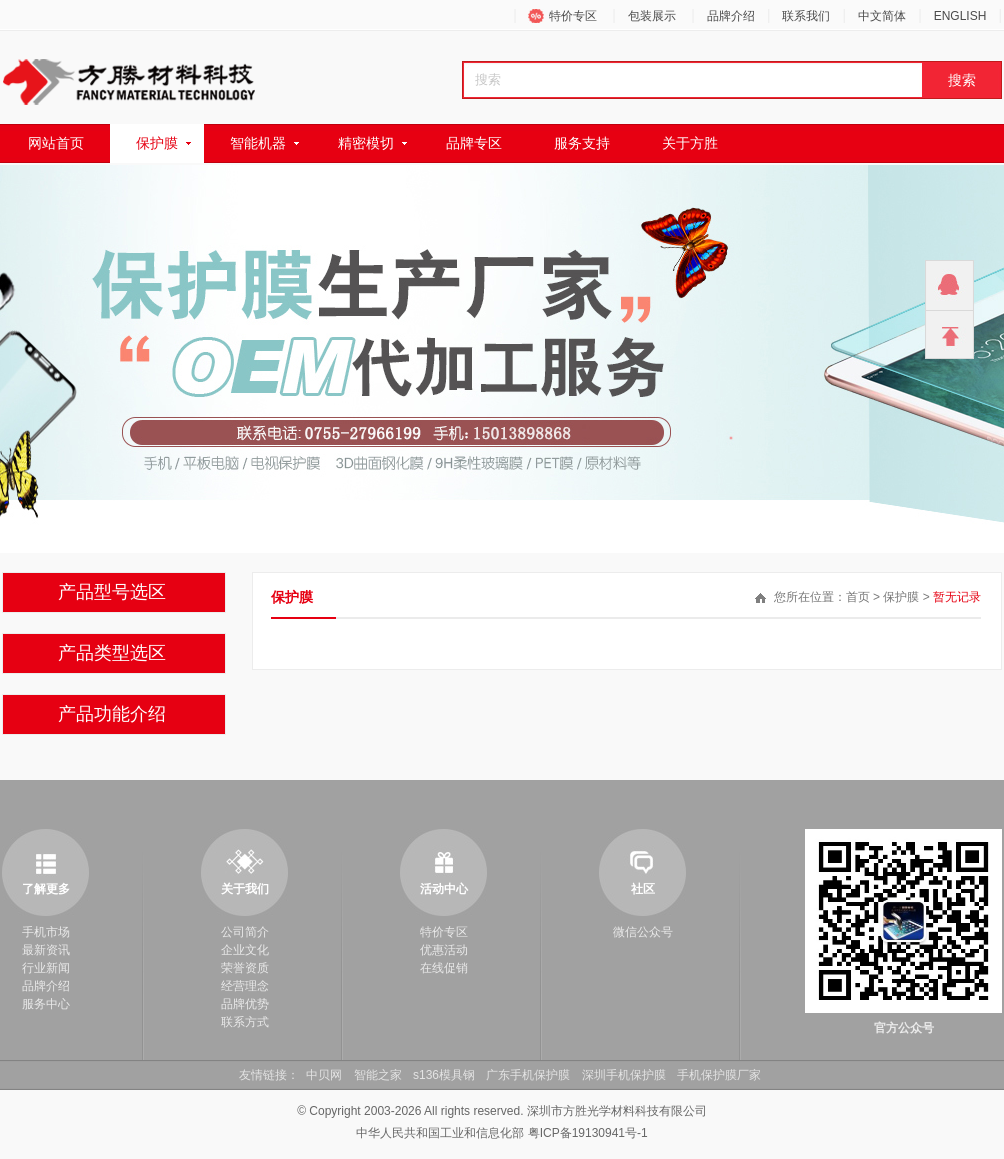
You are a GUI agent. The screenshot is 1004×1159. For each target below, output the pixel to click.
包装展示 (652, 16)
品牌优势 (245, 1004)
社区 (643, 889)
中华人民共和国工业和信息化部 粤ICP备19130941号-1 (501, 1133)
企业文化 (245, 950)
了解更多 (46, 889)
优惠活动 (444, 950)
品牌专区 (474, 143)
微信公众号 (643, 932)
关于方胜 (690, 143)
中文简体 (882, 16)
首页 (858, 597)
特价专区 (573, 16)
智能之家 (378, 1075)
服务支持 (582, 143)
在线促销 (444, 968)
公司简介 (245, 932)
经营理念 (245, 986)
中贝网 (324, 1075)
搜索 (962, 80)
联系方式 (245, 1022)
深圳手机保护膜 (624, 1075)
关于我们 (245, 889)
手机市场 (46, 932)
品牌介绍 (731, 16)
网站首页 (56, 143)
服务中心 (46, 1004)
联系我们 (806, 16)
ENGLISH (960, 16)
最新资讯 (46, 950)
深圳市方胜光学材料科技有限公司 (617, 1111)
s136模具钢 (444, 1075)
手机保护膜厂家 (719, 1075)
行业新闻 (46, 968)
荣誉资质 (245, 968)
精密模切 (366, 143)
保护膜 (157, 143)
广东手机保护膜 (528, 1075)
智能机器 (258, 143)
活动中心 (444, 889)
